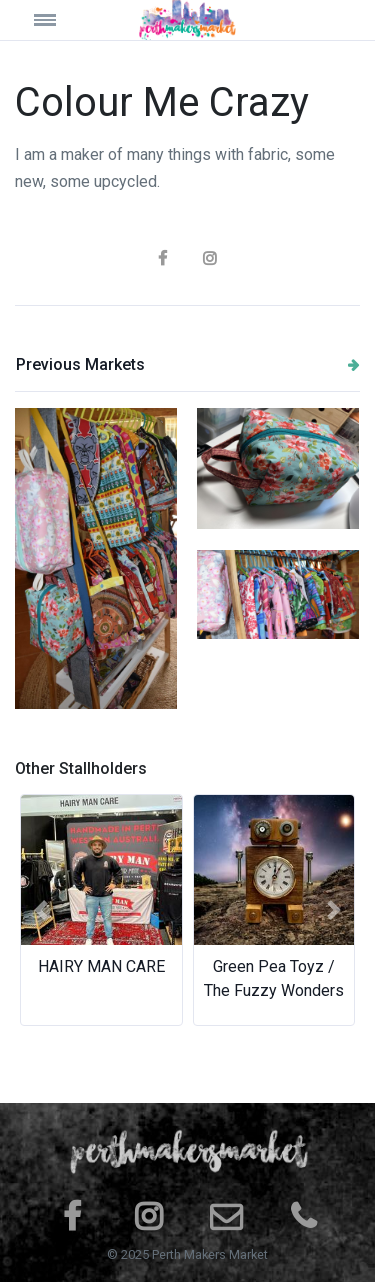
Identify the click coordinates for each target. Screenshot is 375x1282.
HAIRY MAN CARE (101, 966)
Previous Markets (188, 364)
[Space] (188, 20)
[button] (41, 910)
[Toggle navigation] (58, 19)
